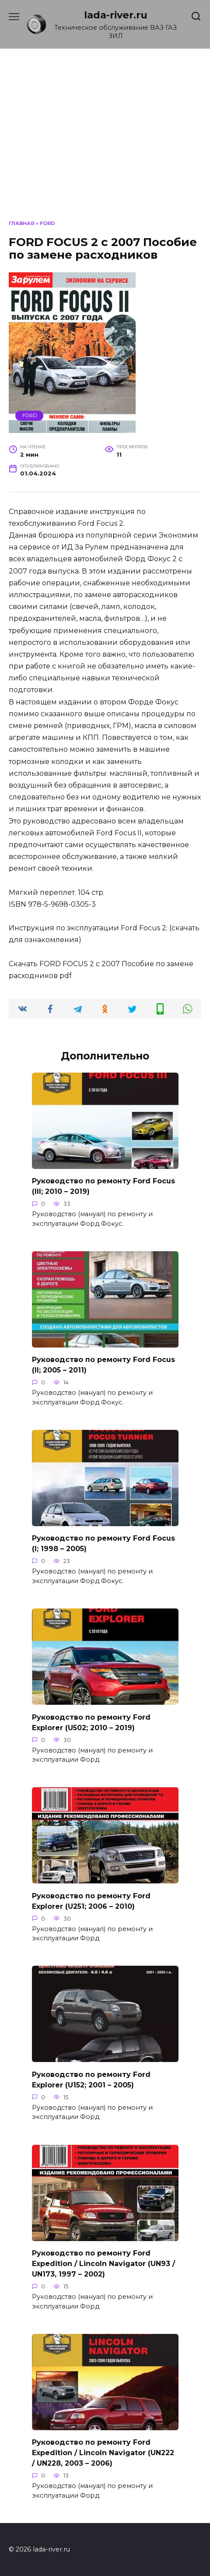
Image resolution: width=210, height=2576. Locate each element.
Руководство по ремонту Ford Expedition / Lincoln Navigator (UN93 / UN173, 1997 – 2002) (103, 2263)
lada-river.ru (115, 15)
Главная (22, 223)
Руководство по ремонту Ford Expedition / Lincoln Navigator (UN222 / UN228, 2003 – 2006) (103, 2452)
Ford (47, 223)
